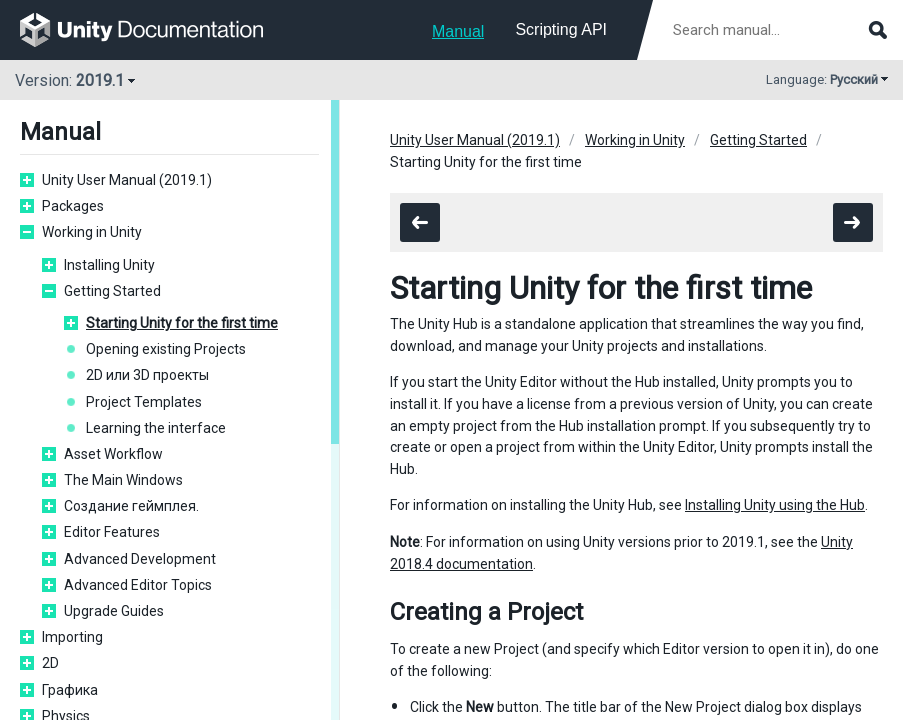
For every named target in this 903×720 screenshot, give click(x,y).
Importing (72, 637)
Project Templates (144, 402)
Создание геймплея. (131, 506)
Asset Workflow (113, 454)
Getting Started (112, 291)
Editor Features (112, 532)
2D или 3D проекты (147, 375)
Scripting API (561, 29)
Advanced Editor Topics (138, 585)
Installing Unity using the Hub (775, 505)
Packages (73, 206)
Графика (70, 690)
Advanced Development (140, 559)
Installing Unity (109, 265)
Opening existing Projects (166, 349)
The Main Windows (123, 480)
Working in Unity (92, 232)
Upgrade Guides (114, 611)
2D (50, 663)
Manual (458, 31)
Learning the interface (156, 428)
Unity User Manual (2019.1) (127, 180)
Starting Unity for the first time (182, 323)
